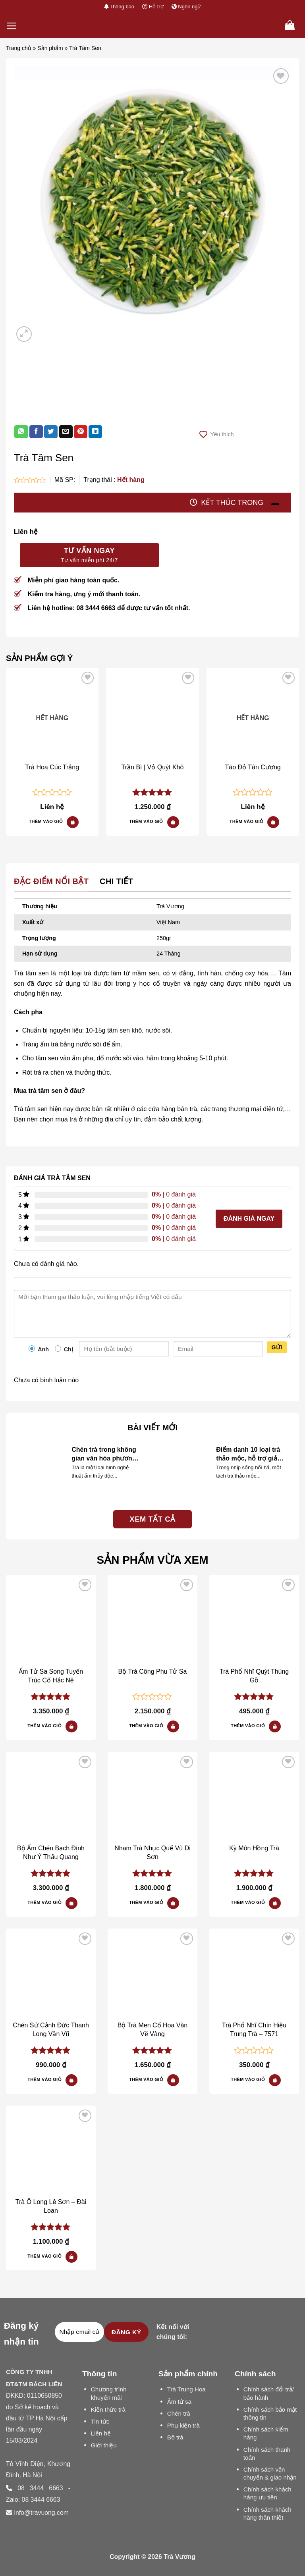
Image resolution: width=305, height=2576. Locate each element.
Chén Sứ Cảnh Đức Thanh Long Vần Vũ (51, 2029)
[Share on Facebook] (36, 432)
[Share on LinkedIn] (95, 432)
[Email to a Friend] (66, 432)
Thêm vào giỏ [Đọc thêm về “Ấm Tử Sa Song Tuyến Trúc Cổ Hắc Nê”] (44, 1725)
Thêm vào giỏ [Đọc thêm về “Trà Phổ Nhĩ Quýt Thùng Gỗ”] (248, 1725)
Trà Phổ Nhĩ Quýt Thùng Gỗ (254, 1676)
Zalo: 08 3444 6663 (33, 2499)
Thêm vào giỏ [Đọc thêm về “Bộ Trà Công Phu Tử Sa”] (146, 1725)
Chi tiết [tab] (116, 881)
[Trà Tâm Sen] (51, 1620)
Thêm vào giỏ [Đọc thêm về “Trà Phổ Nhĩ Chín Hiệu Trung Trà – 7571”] (248, 2079)
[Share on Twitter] (51, 432)
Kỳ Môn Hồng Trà (254, 1848)
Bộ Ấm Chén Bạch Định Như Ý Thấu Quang (51, 1852)
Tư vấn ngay (89, 556)
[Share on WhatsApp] (21, 432)
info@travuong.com (41, 2512)
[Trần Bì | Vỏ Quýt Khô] (152, 714)
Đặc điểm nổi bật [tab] (51, 881)
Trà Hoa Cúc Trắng (52, 767)
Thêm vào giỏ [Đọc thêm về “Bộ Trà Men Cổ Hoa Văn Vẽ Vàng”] (146, 2079)
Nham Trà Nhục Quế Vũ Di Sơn (152, 1852)
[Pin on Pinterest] (80, 432)
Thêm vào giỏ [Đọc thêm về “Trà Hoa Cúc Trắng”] (46, 821)
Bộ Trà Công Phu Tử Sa (152, 1671)
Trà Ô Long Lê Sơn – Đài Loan (50, 2206)
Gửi (276, 1347)
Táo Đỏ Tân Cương (253, 767)
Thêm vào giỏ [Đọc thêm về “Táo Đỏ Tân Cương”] (247, 821)
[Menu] (11, 26)
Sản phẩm (50, 48)
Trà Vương (179, 2556)
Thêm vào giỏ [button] (146, 821)
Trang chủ (18, 48)
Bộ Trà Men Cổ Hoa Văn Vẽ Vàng (153, 2029)
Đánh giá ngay (249, 1218)
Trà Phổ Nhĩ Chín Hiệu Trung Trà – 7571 (254, 2029)
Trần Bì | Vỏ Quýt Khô (153, 767)
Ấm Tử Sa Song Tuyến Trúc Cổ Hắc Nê (51, 1676)
